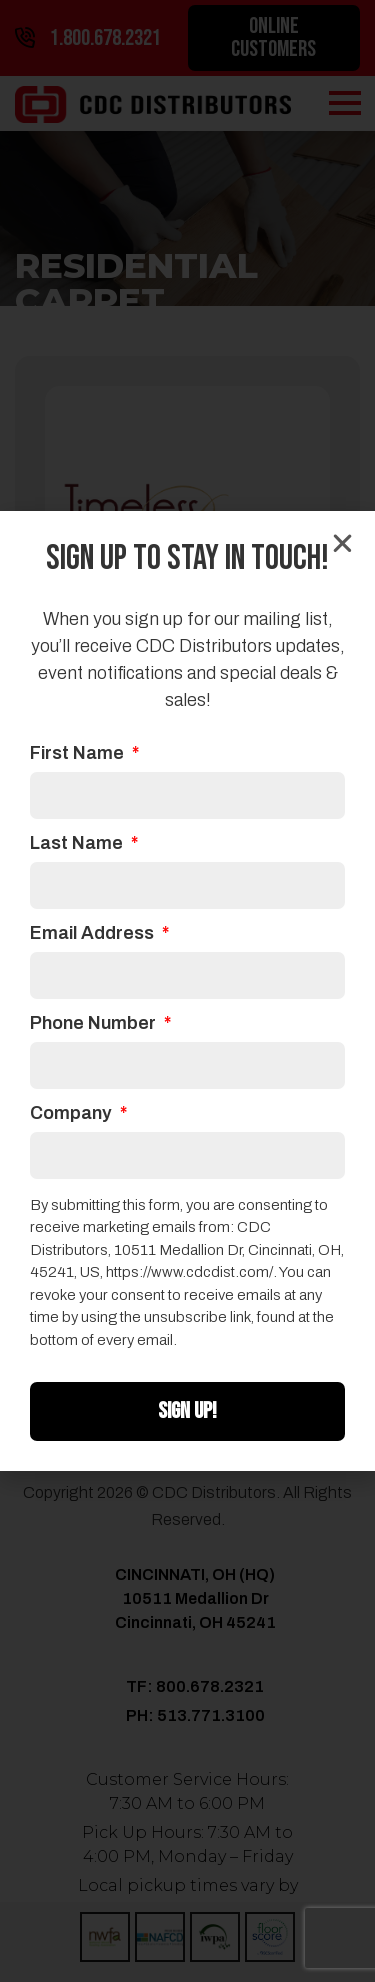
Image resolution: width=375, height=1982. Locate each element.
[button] (342, 543)
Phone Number (95, 1023)
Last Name (78, 843)
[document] (187, 991)
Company (73, 1113)
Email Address (94, 933)
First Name (79, 753)
